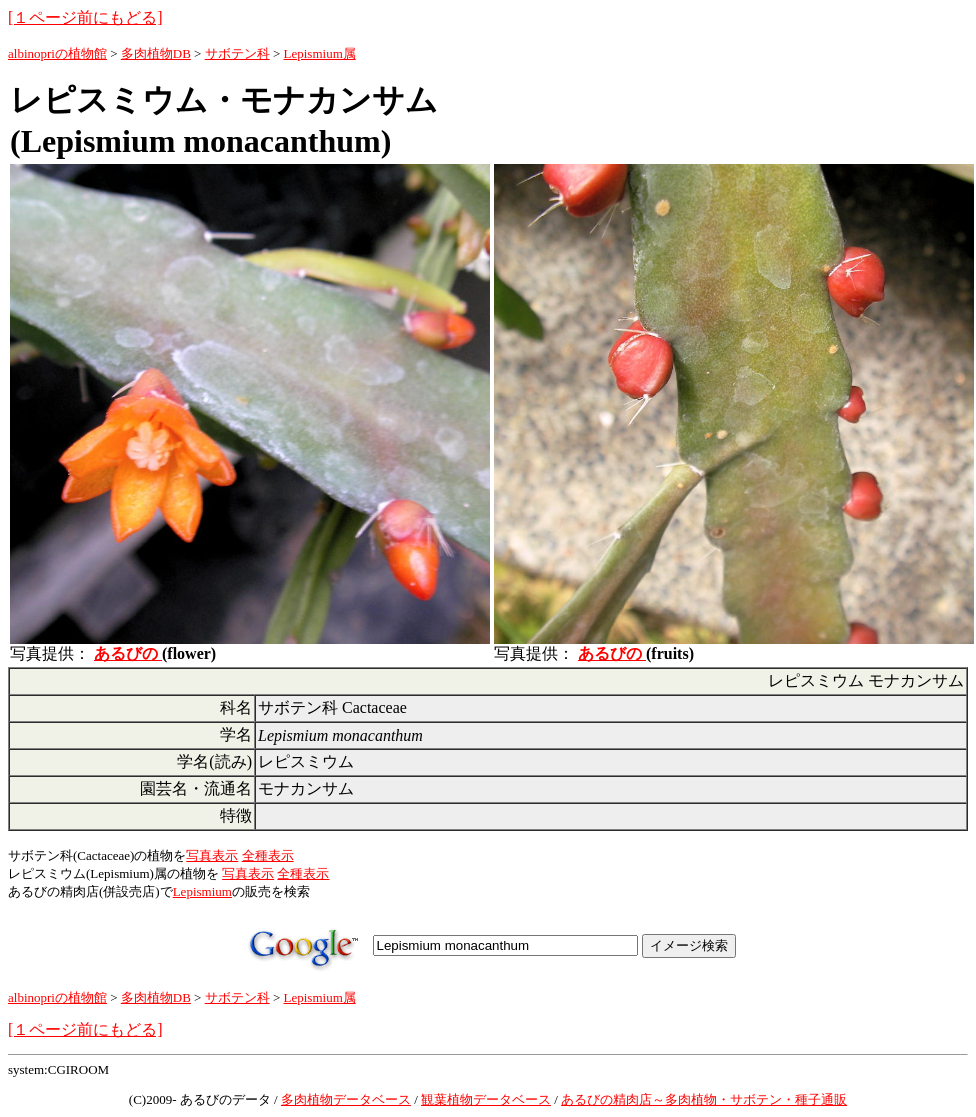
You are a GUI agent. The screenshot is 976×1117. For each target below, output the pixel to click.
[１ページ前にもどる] (85, 17)
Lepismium (202, 891)
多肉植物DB (156, 53)
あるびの (128, 653)
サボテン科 (237, 53)
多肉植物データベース (346, 1099)
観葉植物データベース (486, 1099)
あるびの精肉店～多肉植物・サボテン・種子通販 (704, 1099)
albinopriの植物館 (57, 53)
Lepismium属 (320, 53)
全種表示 (268, 855)
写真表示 (212, 855)
